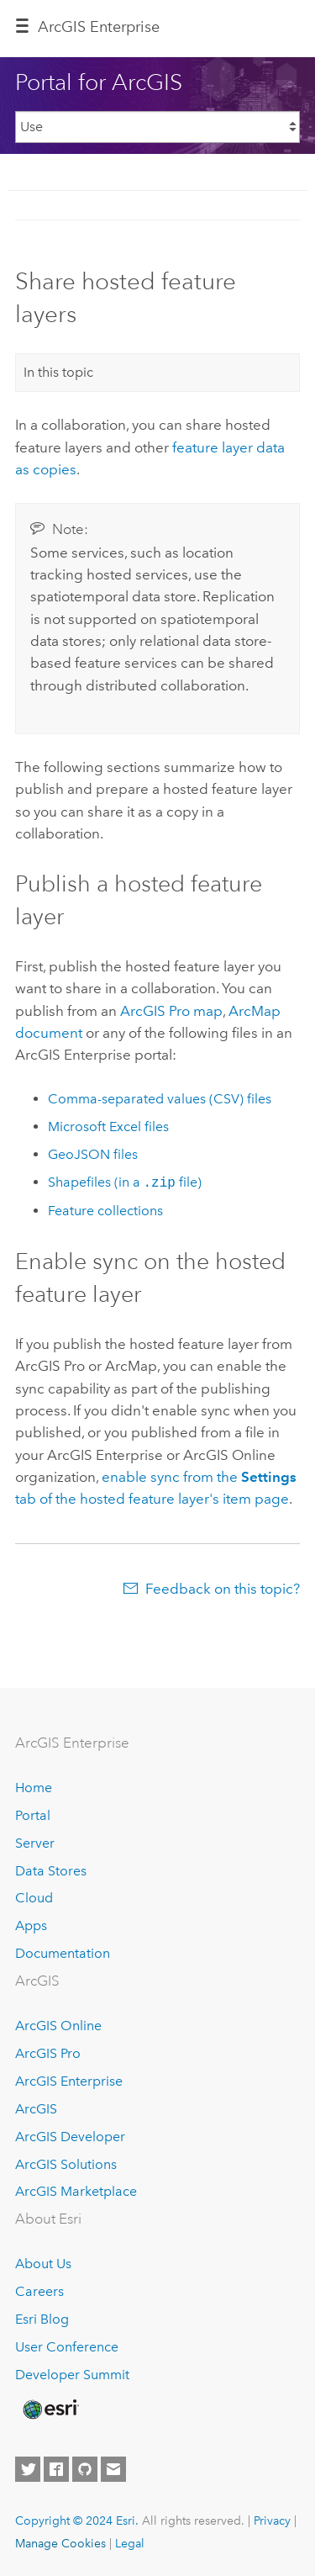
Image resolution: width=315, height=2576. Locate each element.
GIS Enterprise (99, 27)
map (171, 1010)
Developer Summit (72, 2375)
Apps (31, 1925)
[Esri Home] (49, 2409)
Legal (129, 2543)
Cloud (34, 1898)
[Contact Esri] (113, 2469)
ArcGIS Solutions (66, 2164)
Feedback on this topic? (222, 1588)
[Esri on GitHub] (84, 2469)
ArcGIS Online (58, 2026)
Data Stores (51, 1871)
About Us (43, 2264)
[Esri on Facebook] (56, 2469)
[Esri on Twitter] (27, 2469)
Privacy (272, 2520)
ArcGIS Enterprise (69, 2081)
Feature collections (105, 1211)
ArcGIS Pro (48, 2053)
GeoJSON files (93, 1154)
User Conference (66, 2347)
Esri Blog (42, 2319)
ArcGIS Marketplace (76, 2191)
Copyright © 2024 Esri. (77, 2520)
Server (35, 1843)
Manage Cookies (60, 2543)
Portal (32, 1815)
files (108, 1127)
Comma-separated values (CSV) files (159, 1099)
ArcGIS (36, 2109)
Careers (39, 2291)
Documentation (62, 1953)
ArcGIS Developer (70, 2137)
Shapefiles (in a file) (125, 1183)
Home (33, 1788)
